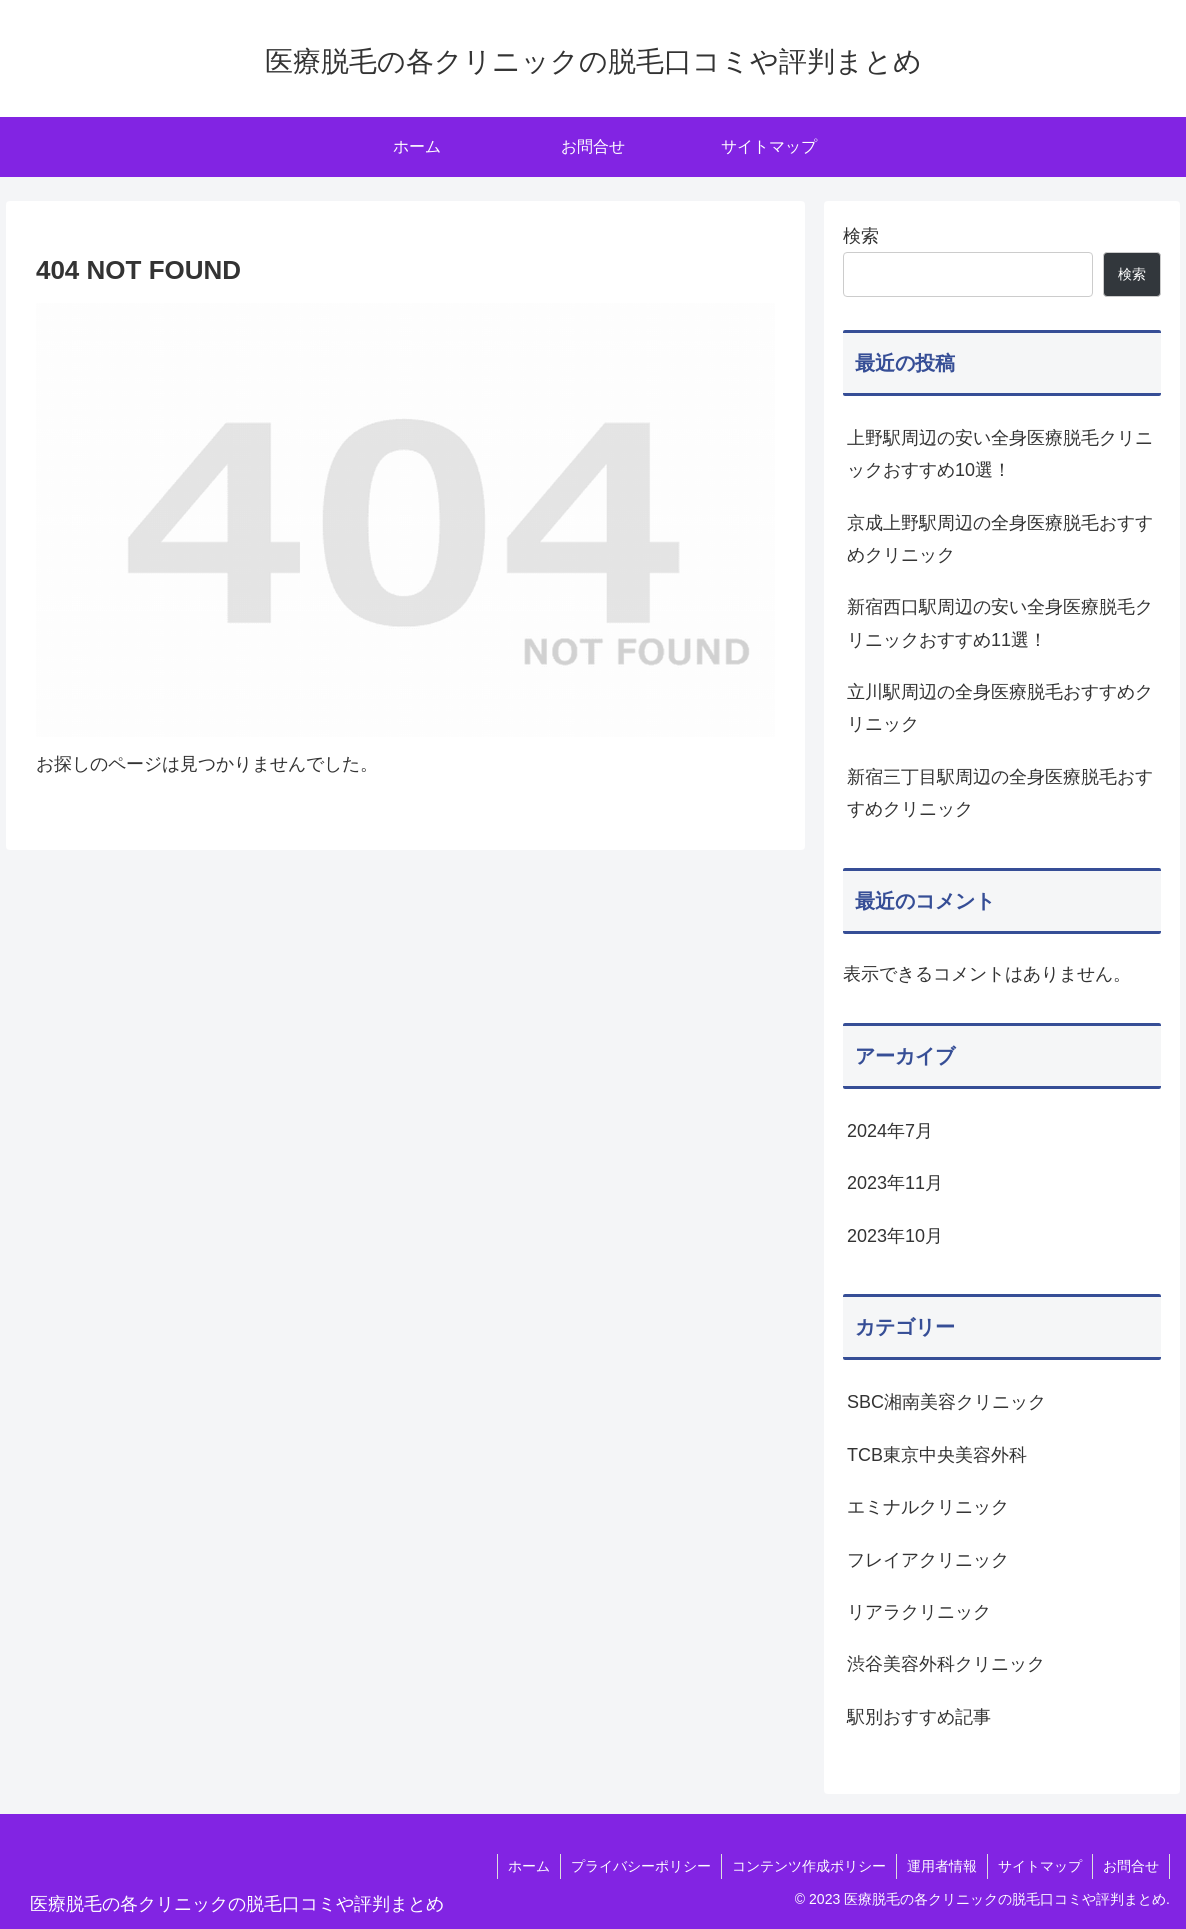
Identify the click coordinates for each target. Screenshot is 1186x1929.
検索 (861, 236)
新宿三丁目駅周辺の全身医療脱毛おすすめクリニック (1000, 793)
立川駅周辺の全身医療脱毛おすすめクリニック (1000, 708)
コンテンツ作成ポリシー (809, 1866)
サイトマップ (1040, 1866)
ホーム (529, 1866)
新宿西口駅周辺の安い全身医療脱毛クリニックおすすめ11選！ (1000, 623)
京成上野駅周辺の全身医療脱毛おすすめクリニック (1000, 539)
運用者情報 (942, 1866)
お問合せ (1131, 1866)
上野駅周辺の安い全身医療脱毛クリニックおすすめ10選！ (1000, 454)
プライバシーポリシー (641, 1866)
